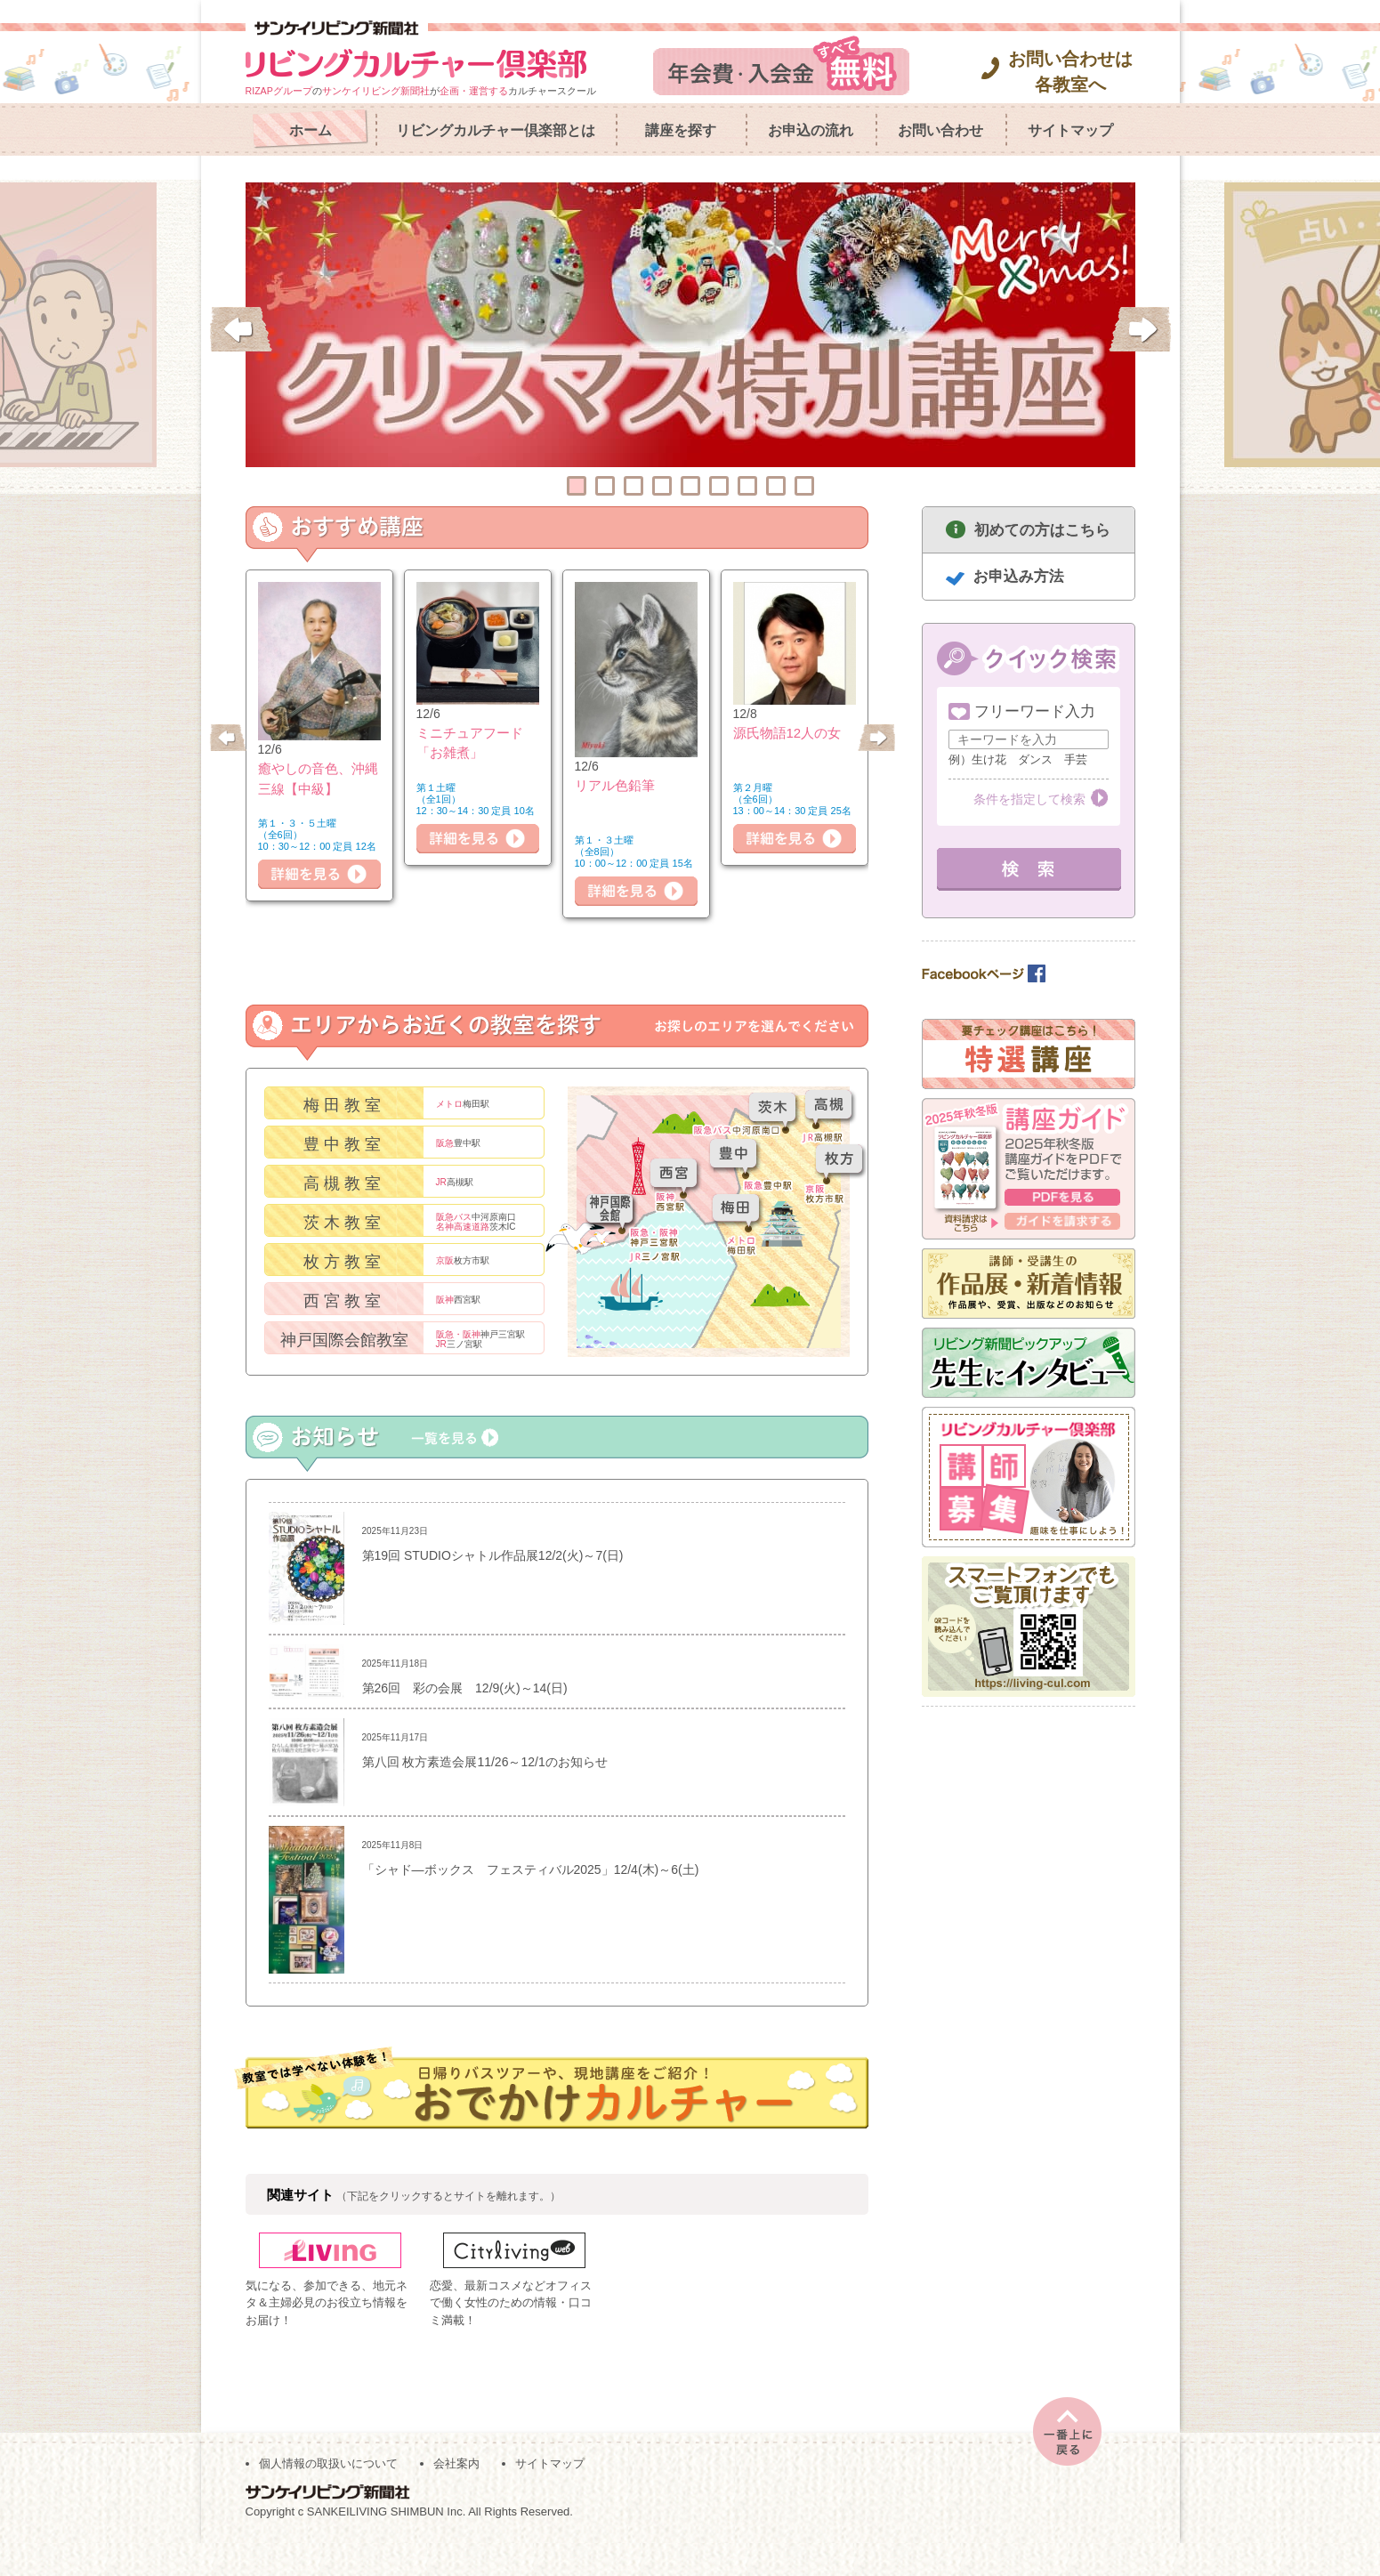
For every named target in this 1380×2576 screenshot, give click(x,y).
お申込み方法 (1018, 576)
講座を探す (680, 130)
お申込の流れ (810, 130)
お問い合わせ (940, 130)
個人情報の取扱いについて (328, 2496)
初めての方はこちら (1042, 529)
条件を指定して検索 (1029, 799)
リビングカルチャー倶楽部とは (495, 130)
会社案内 (456, 2496)
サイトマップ (1070, 130)
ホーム (310, 130)
